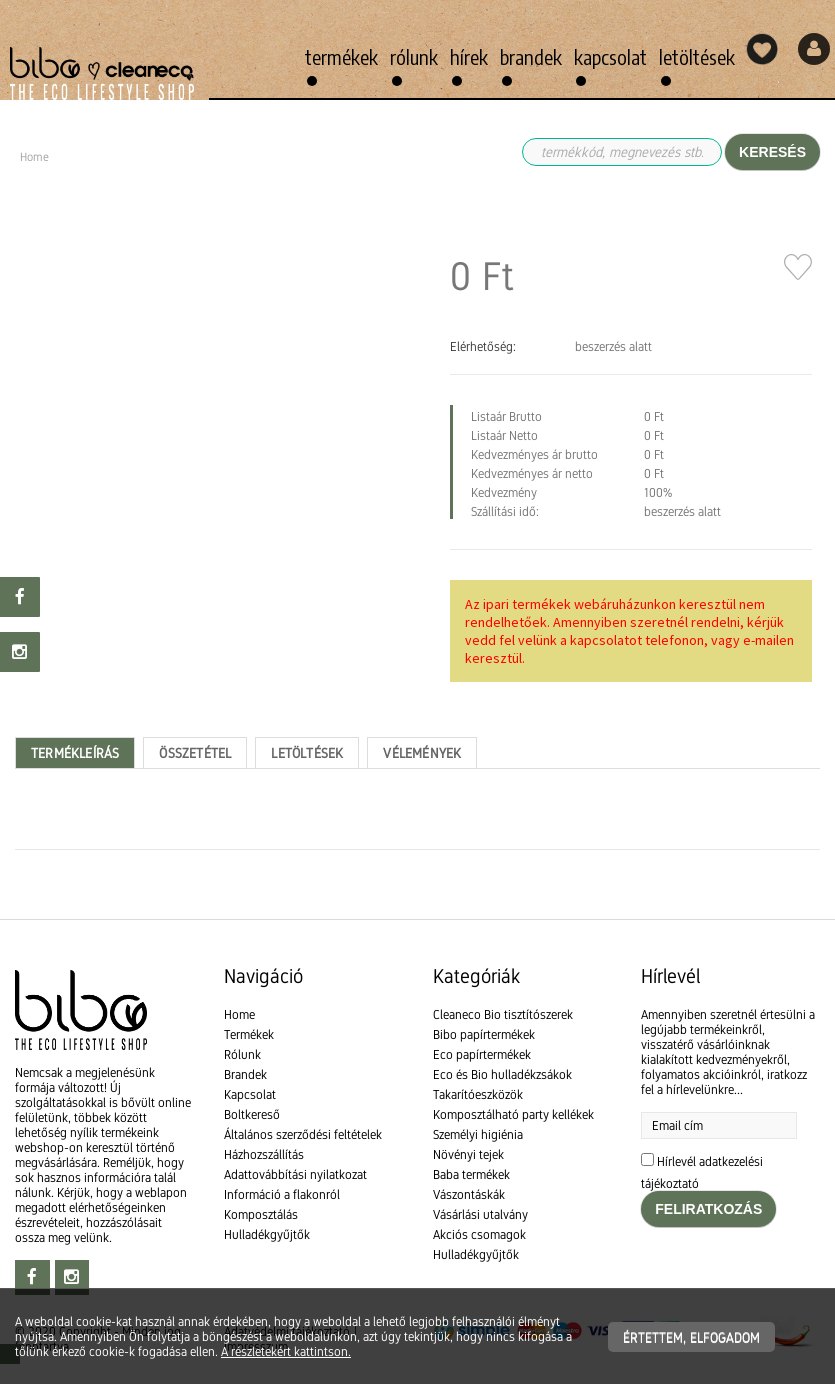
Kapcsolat (610, 56)
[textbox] (417, 894)
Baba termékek (471, 1174)
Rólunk (414, 56)
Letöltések (697, 56)
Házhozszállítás (264, 1154)
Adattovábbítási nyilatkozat (295, 1174)
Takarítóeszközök (478, 1094)
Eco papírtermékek (482, 1054)
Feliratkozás (708, 1209)
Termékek (341, 56)
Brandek (531, 56)
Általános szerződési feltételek (303, 1134)
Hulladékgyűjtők (267, 1234)
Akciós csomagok (479, 1234)
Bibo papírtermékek (484, 1034)
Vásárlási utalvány (480, 1214)
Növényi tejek (468, 1154)
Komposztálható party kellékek (513, 1114)
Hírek (469, 56)
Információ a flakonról (282, 1194)
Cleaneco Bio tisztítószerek (503, 1014)
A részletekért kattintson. (286, 1351)
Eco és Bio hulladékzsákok (502, 1074)
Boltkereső (252, 1114)
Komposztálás (261, 1214)
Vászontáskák (469, 1194)
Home (239, 1014)
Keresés (772, 152)
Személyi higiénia (478, 1134)
